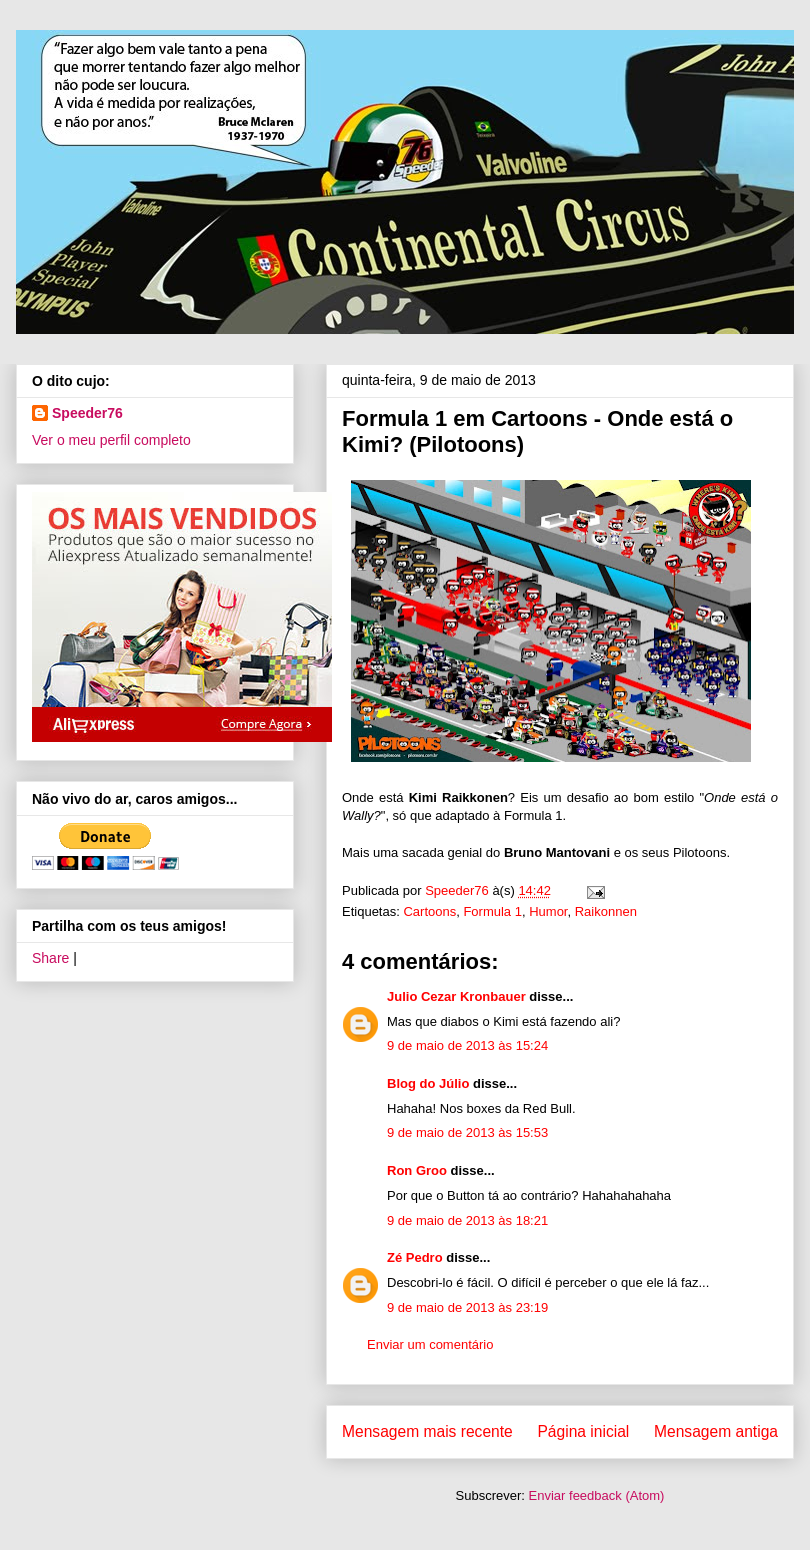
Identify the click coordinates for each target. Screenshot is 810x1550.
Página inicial (583, 1431)
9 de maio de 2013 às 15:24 (467, 1045)
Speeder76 (87, 413)
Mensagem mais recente (427, 1431)
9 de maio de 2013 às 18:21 (467, 1220)
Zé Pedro (415, 1257)
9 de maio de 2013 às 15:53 (467, 1132)
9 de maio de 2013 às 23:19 (467, 1307)
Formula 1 (492, 911)
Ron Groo (417, 1170)
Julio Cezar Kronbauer (456, 996)
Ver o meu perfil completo (111, 440)
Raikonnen (606, 911)
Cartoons (429, 911)
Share (50, 958)
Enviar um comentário (430, 1344)
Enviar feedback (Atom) (597, 1495)
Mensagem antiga (716, 1431)
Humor (548, 911)
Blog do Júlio (428, 1083)
